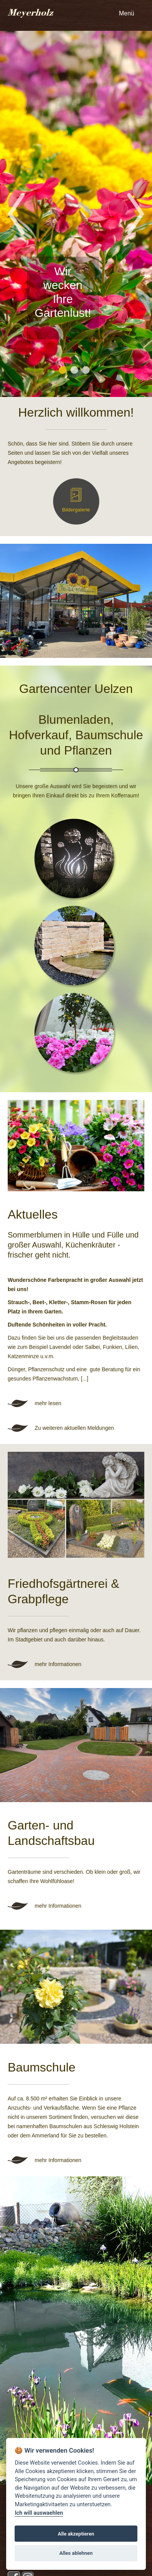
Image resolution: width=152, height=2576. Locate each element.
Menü (126, 13)
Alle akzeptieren (76, 2534)
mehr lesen (48, 1403)
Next (137, 214)
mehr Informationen (58, 1664)
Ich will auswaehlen (39, 2513)
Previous (14, 214)
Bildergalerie (76, 510)
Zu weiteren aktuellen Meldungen (74, 1428)
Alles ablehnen (76, 2553)
